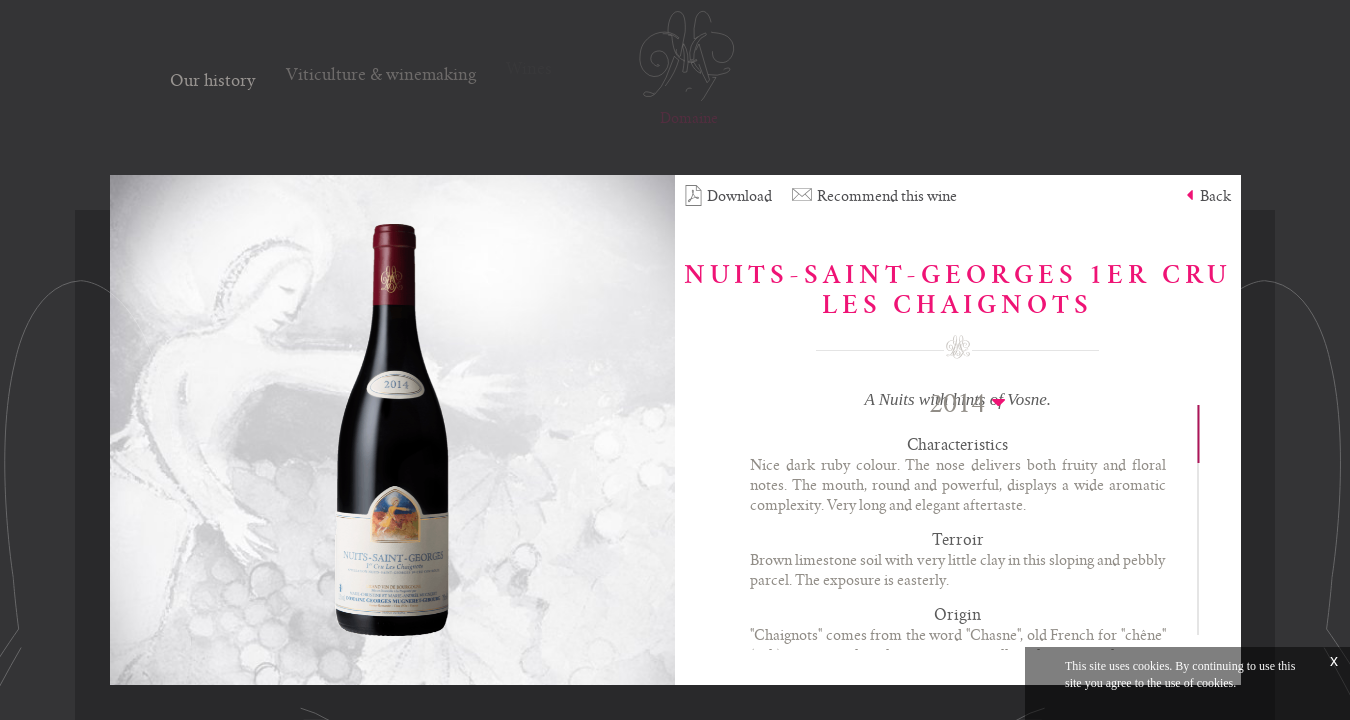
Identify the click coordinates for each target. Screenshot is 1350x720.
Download (728, 195)
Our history (213, 77)
